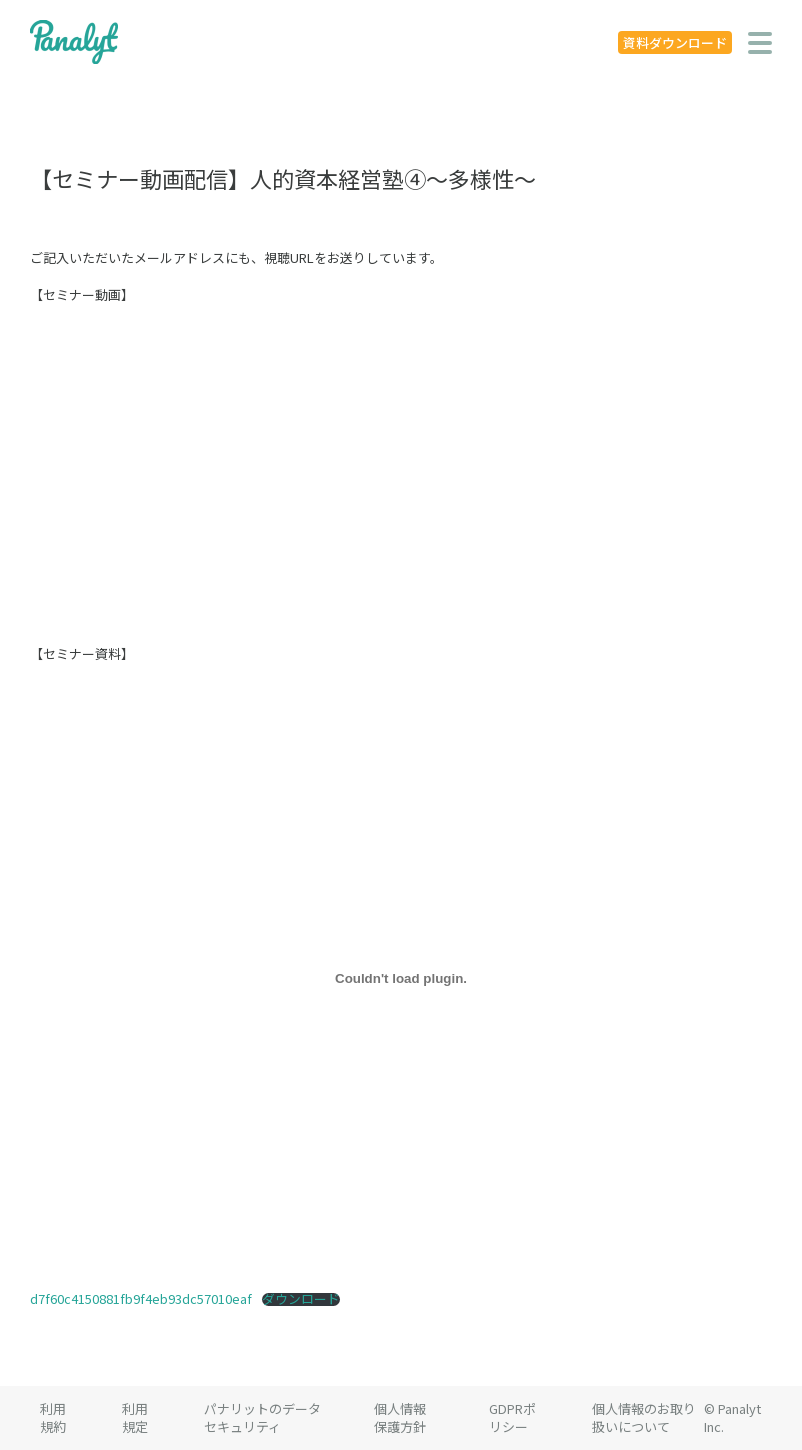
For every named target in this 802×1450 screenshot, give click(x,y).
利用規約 (53, 1417)
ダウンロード (301, 1299)
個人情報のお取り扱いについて (644, 1417)
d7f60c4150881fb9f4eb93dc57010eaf (141, 1298)
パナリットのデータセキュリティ (262, 1417)
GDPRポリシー (512, 1417)
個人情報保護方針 (400, 1417)
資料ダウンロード (675, 42)
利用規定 (135, 1417)
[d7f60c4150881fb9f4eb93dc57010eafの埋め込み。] (401, 978)
